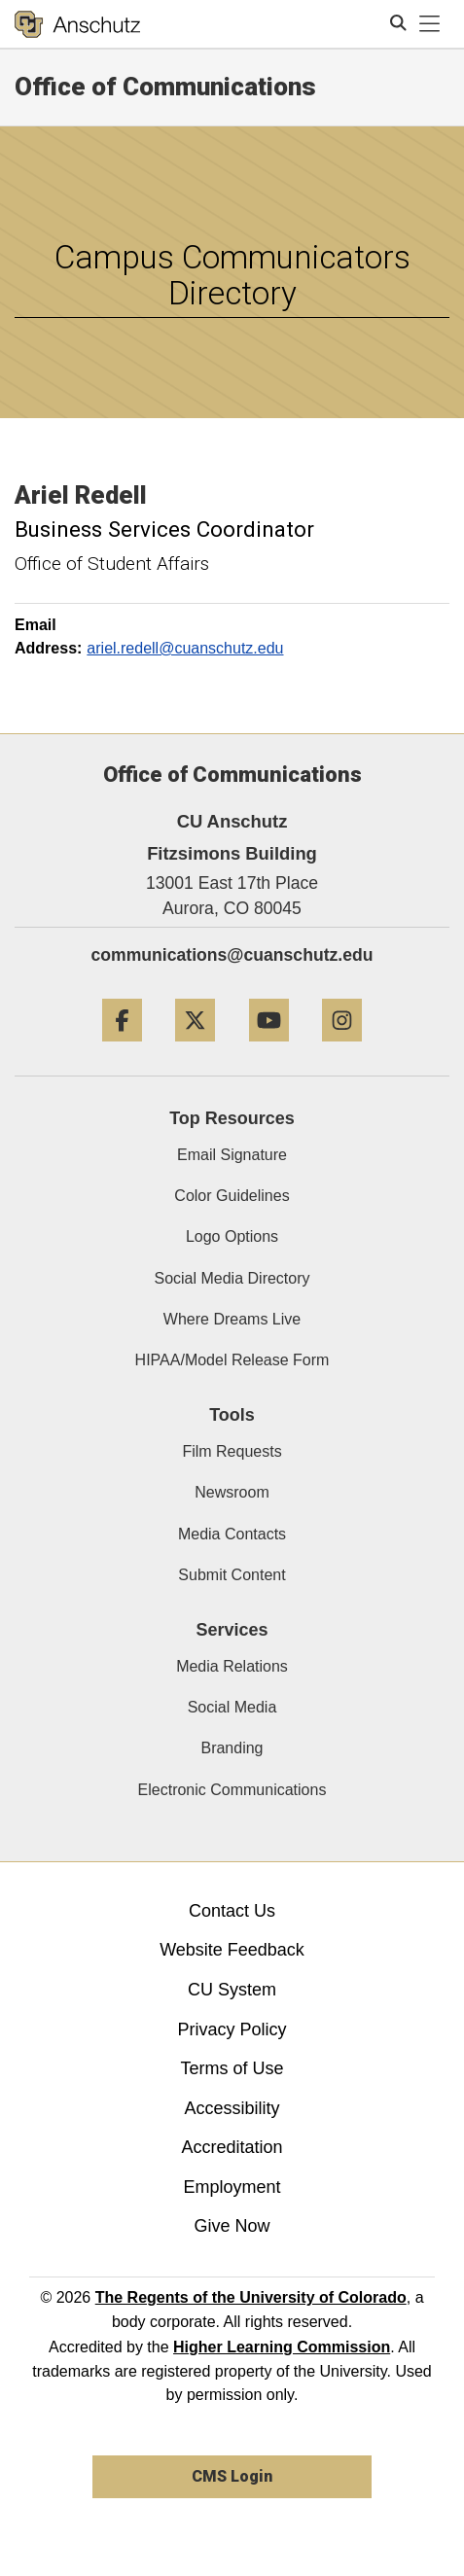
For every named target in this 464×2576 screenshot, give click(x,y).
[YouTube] (268, 1049)
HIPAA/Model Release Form (232, 1360)
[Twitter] (195, 1049)
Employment (231, 2187)
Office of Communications (165, 86)
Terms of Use (231, 2068)
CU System (232, 1989)
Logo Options (232, 1236)
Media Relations (232, 1666)
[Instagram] (341, 1049)
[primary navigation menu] (429, 24)
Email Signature (232, 1155)
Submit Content (231, 1575)
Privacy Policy (231, 2029)
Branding (231, 1748)
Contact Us (232, 1911)
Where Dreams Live (232, 1319)
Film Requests (231, 1451)
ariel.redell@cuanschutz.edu (185, 648)
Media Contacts (232, 1534)
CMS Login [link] (232, 2476)
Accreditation (231, 2147)
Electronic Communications (232, 1790)
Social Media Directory (231, 1278)
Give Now (231, 2226)
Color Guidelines (231, 1195)
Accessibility (231, 2108)
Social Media (232, 1707)
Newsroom (231, 1492)
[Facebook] (122, 1049)
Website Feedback (232, 1949)
